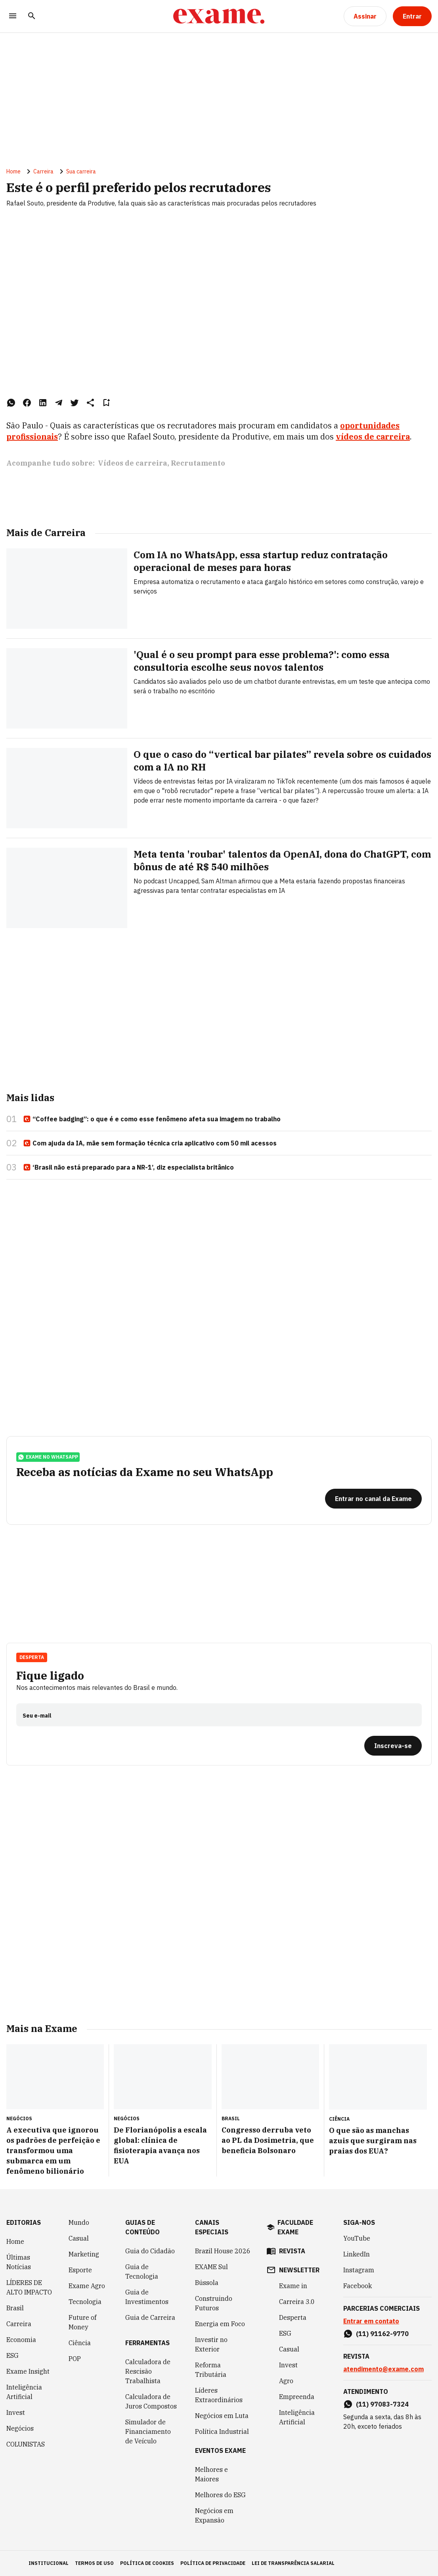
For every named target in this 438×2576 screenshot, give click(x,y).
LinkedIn (356, 2254)
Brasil (15, 2308)
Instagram (358, 2270)
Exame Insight (28, 2371)
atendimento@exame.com (383, 2369)
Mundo (79, 2222)
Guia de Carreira (150, 2317)
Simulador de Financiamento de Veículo (148, 2431)
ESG (12, 2355)
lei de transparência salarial (293, 2563)
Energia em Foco (220, 2324)
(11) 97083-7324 (382, 2404)
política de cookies (147, 2563)
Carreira (43, 171)
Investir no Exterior (211, 2344)
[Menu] (12, 16)
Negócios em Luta (222, 2416)
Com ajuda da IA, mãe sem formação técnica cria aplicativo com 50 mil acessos (150, 1143)
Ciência (80, 2343)
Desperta (31, 1657)
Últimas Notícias (18, 2262)
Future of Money (82, 2322)
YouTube (356, 2238)
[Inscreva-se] (393, 1746)
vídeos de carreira (373, 436)
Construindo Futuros (213, 2303)
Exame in (293, 2286)
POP (75, 2359)
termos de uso (94, 2563)
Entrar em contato (371, 2321)
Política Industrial (222, 2431)
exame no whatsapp (48, 1457)
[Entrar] (412, 16)
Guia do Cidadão (150, 2251)
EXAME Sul (211, 2267)
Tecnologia (85, 2302)
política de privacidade (212, 2563)
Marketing (84, 2254)
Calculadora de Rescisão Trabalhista (147, 2371)
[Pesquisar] (31, 16)
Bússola (206, 2283)
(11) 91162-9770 (382, 2334)
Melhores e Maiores (211, 2474)
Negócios (20, 2428)
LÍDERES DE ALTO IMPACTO (29, 2287)
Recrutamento (198, 463)
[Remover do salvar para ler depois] (106, 402)
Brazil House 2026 (223, 2251)
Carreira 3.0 (297, 2302)
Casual (79, 2238)
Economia (21, 2340)
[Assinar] (365, 16)
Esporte (80, 2270)
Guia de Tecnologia (141, 2271)
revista (292, 2251)
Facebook (357, 2286)
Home (13, 171)
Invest (15, 2412)
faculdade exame (295, 2227)
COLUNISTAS (25, 2444)
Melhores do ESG (220, 2495)
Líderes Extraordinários (219, 2395)
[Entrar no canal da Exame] (373, 1499)
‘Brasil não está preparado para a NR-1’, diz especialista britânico (128, 1167)
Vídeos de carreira (132, 463)
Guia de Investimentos (146, 2297)
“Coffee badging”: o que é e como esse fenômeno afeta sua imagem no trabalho (152, 1119)
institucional (49, 2563)
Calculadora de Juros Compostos (151, 2401)
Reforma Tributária (210, 2369)
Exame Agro (87, 2286)
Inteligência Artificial (24, 2392)
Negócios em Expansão (214, 2515)
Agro (286, 2381)
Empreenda (296, 2397)
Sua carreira (81, 171)
